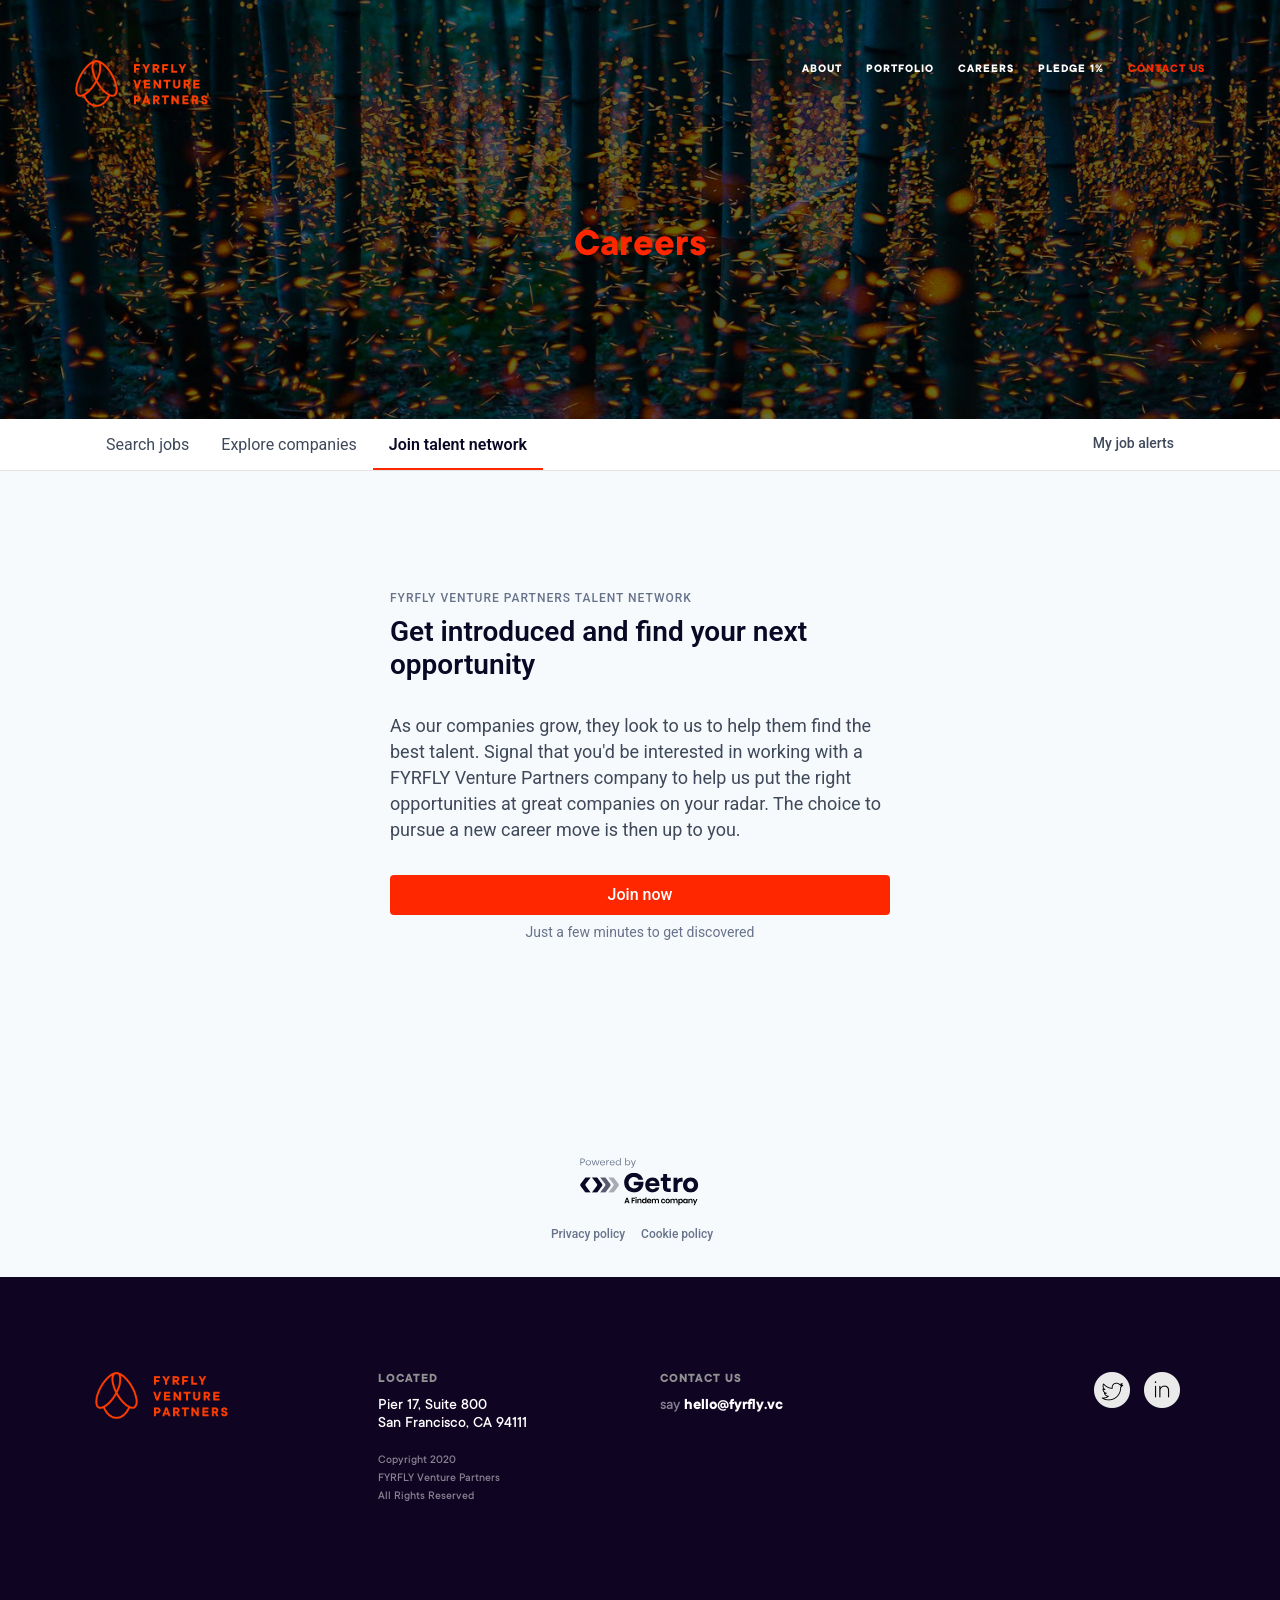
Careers (986, 70)
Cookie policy (677, 1234)
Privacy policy (588, 1234)
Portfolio (900, 70)
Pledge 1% (1071, 70)
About (822, 70)
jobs (147, 444)
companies (288, 444)
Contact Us (1166, 70)
